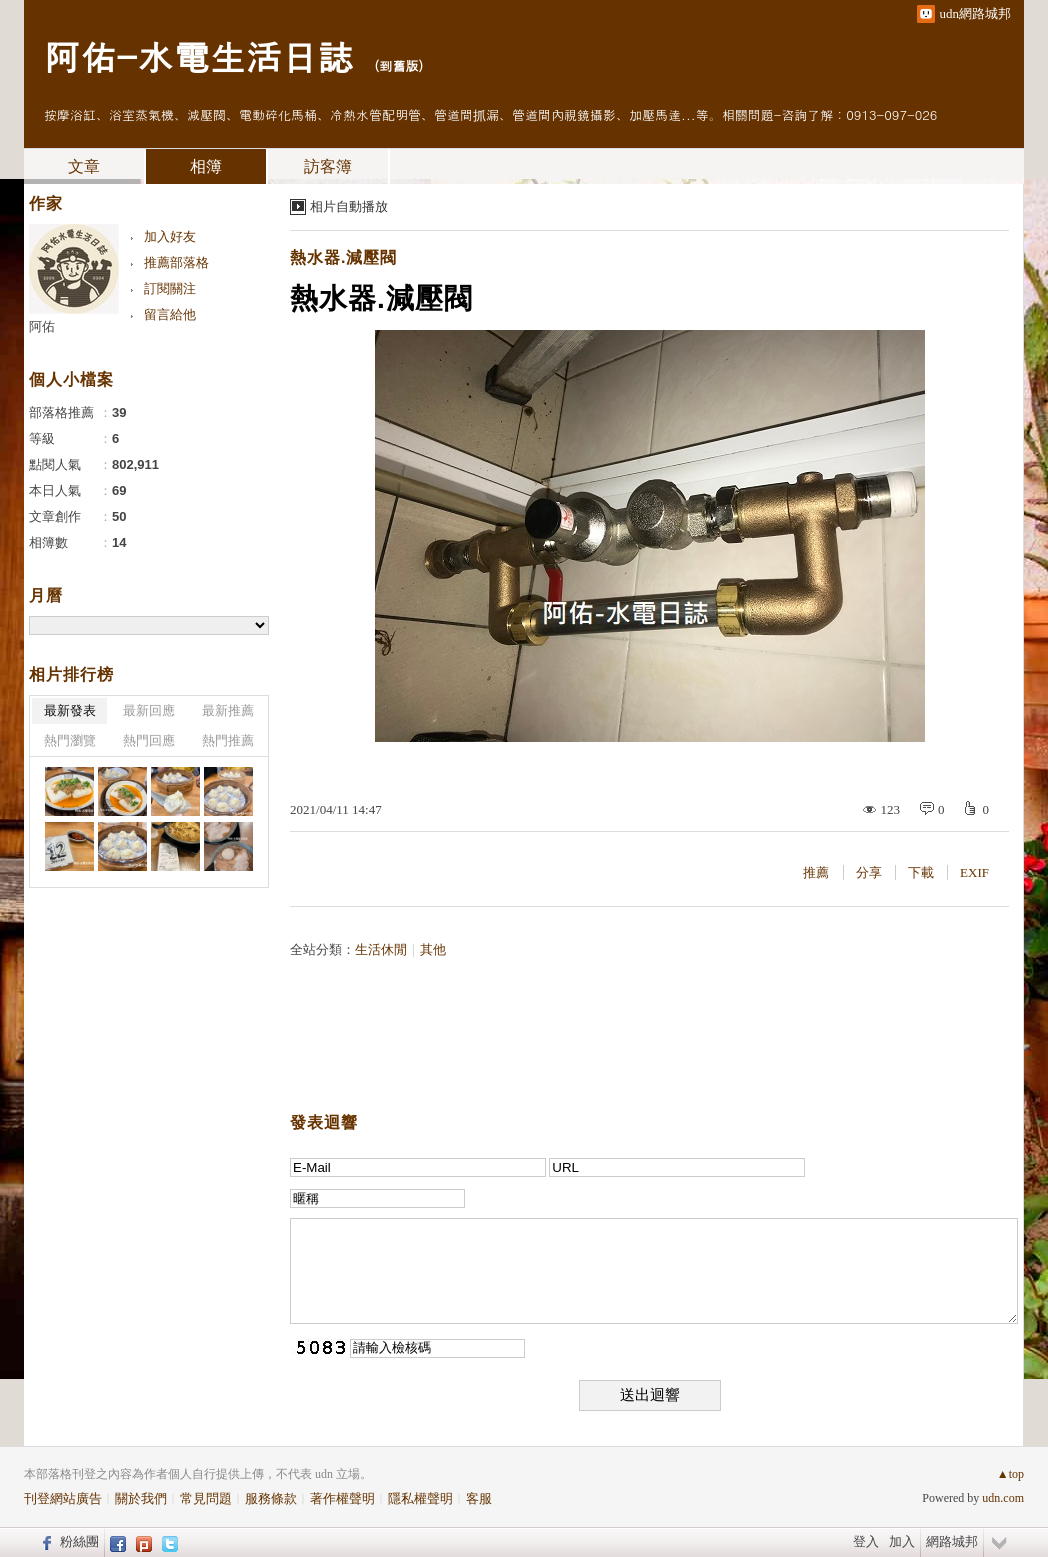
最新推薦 (228, 710)
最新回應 (149, 710)
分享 (869, 872)
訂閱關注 (170, 288)
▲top (1010, 1474)
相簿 (206, 166)
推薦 (816, 872)
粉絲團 (79, 1541)
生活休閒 (381, 949)
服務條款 (271, 1498)
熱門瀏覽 (70, 740)
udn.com (1003, 1498)
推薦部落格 (176, 262)
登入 (866, 1541)
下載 (921, 872)
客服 (479, 1498)
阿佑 (42, 326)
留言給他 (170, 314)
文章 (84, 166)
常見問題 (206, 1498)
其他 (433, 949)
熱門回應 (149, 740)
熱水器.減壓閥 (343, 257)
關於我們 (141, 1498)
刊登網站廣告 (63, 1498)
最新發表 (70, 710)
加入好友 (170, 236)
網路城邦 (952, 1541)
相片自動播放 (349, 206)
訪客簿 (328, 166)
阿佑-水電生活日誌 (198, 55)
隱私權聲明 (420, 1498)
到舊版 (398, 65)
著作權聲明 (342, 1498)
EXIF (974, 872)
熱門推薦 (228, 740)
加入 (902, 1541)
